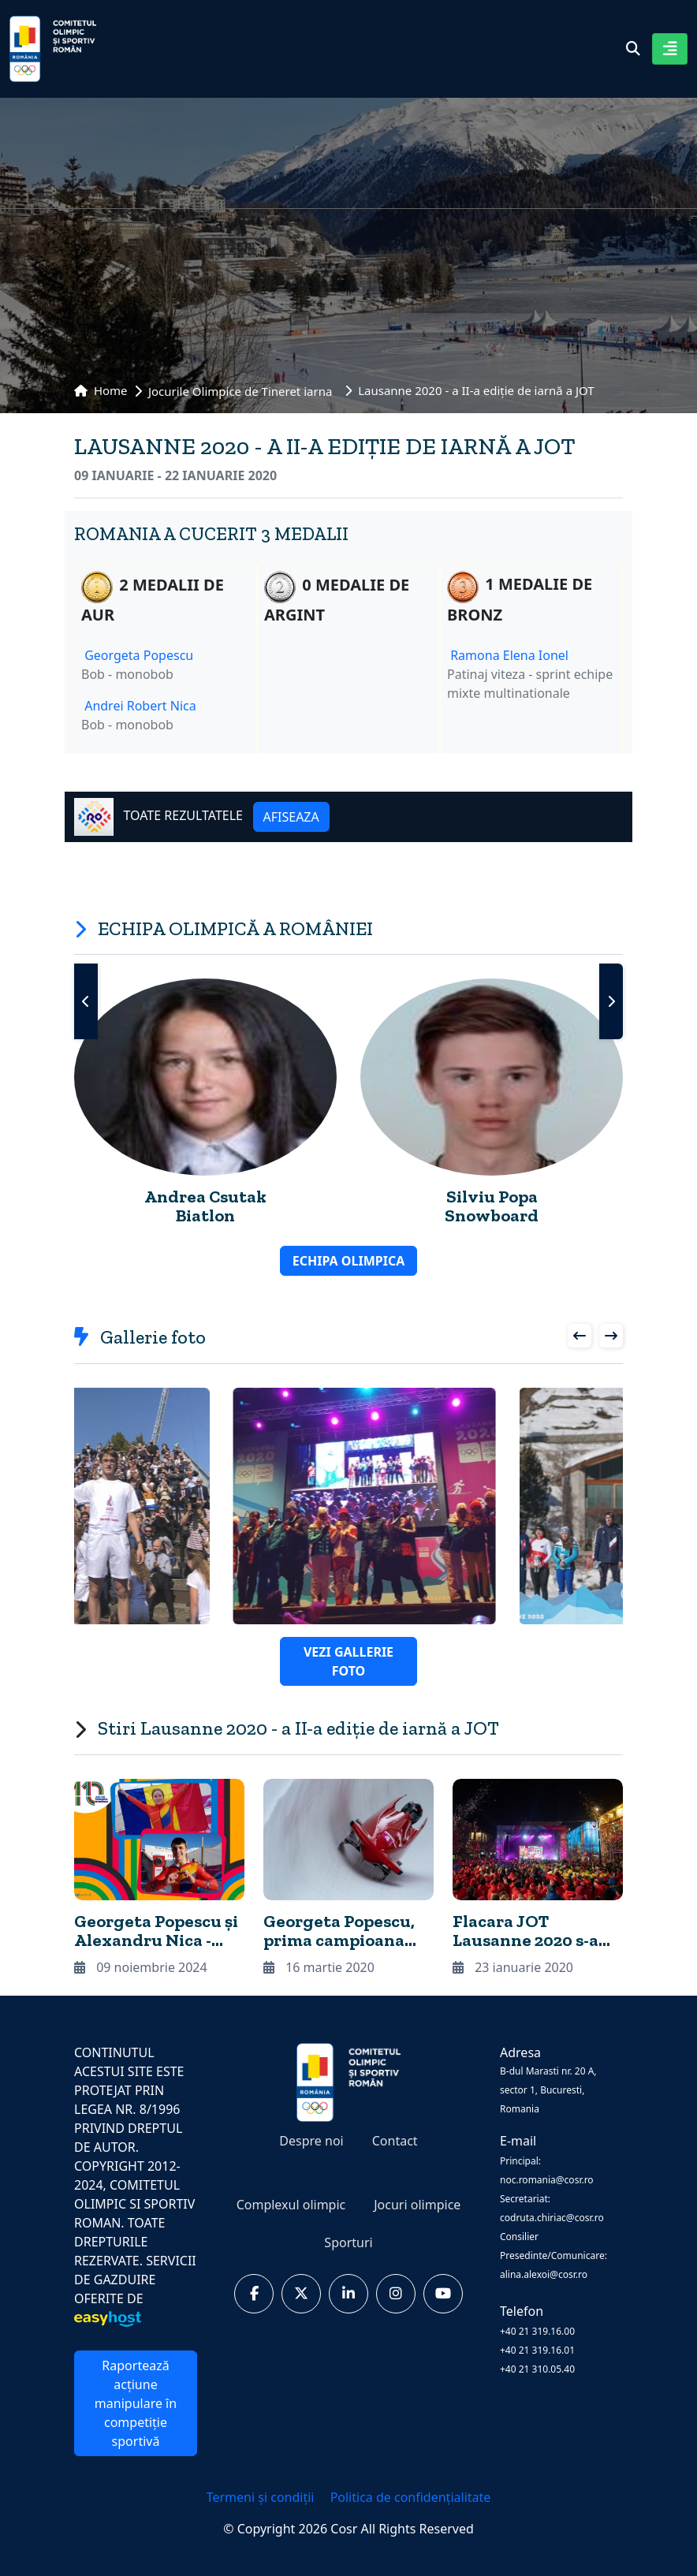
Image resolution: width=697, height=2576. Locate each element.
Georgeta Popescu (138, 655)
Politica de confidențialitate (410, 2497)
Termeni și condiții (262, 2497)
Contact (395, 2140)
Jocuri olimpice (417, 2204)
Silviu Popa (492, 1196)
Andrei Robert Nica (140, 705)
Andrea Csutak (205, 1196)
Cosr (345, 2528)
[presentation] (86, 1001)
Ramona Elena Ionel (509, 655)
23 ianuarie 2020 (513, 1967)
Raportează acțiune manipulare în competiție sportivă (136, 2403)
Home (101, 390)
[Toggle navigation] (670, 49)
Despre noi (311, 2140)
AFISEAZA (291, 817)
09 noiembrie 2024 (140, 1967)
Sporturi (348, 2242)
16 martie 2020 (319, 1967)
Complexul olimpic (291, 2204)
